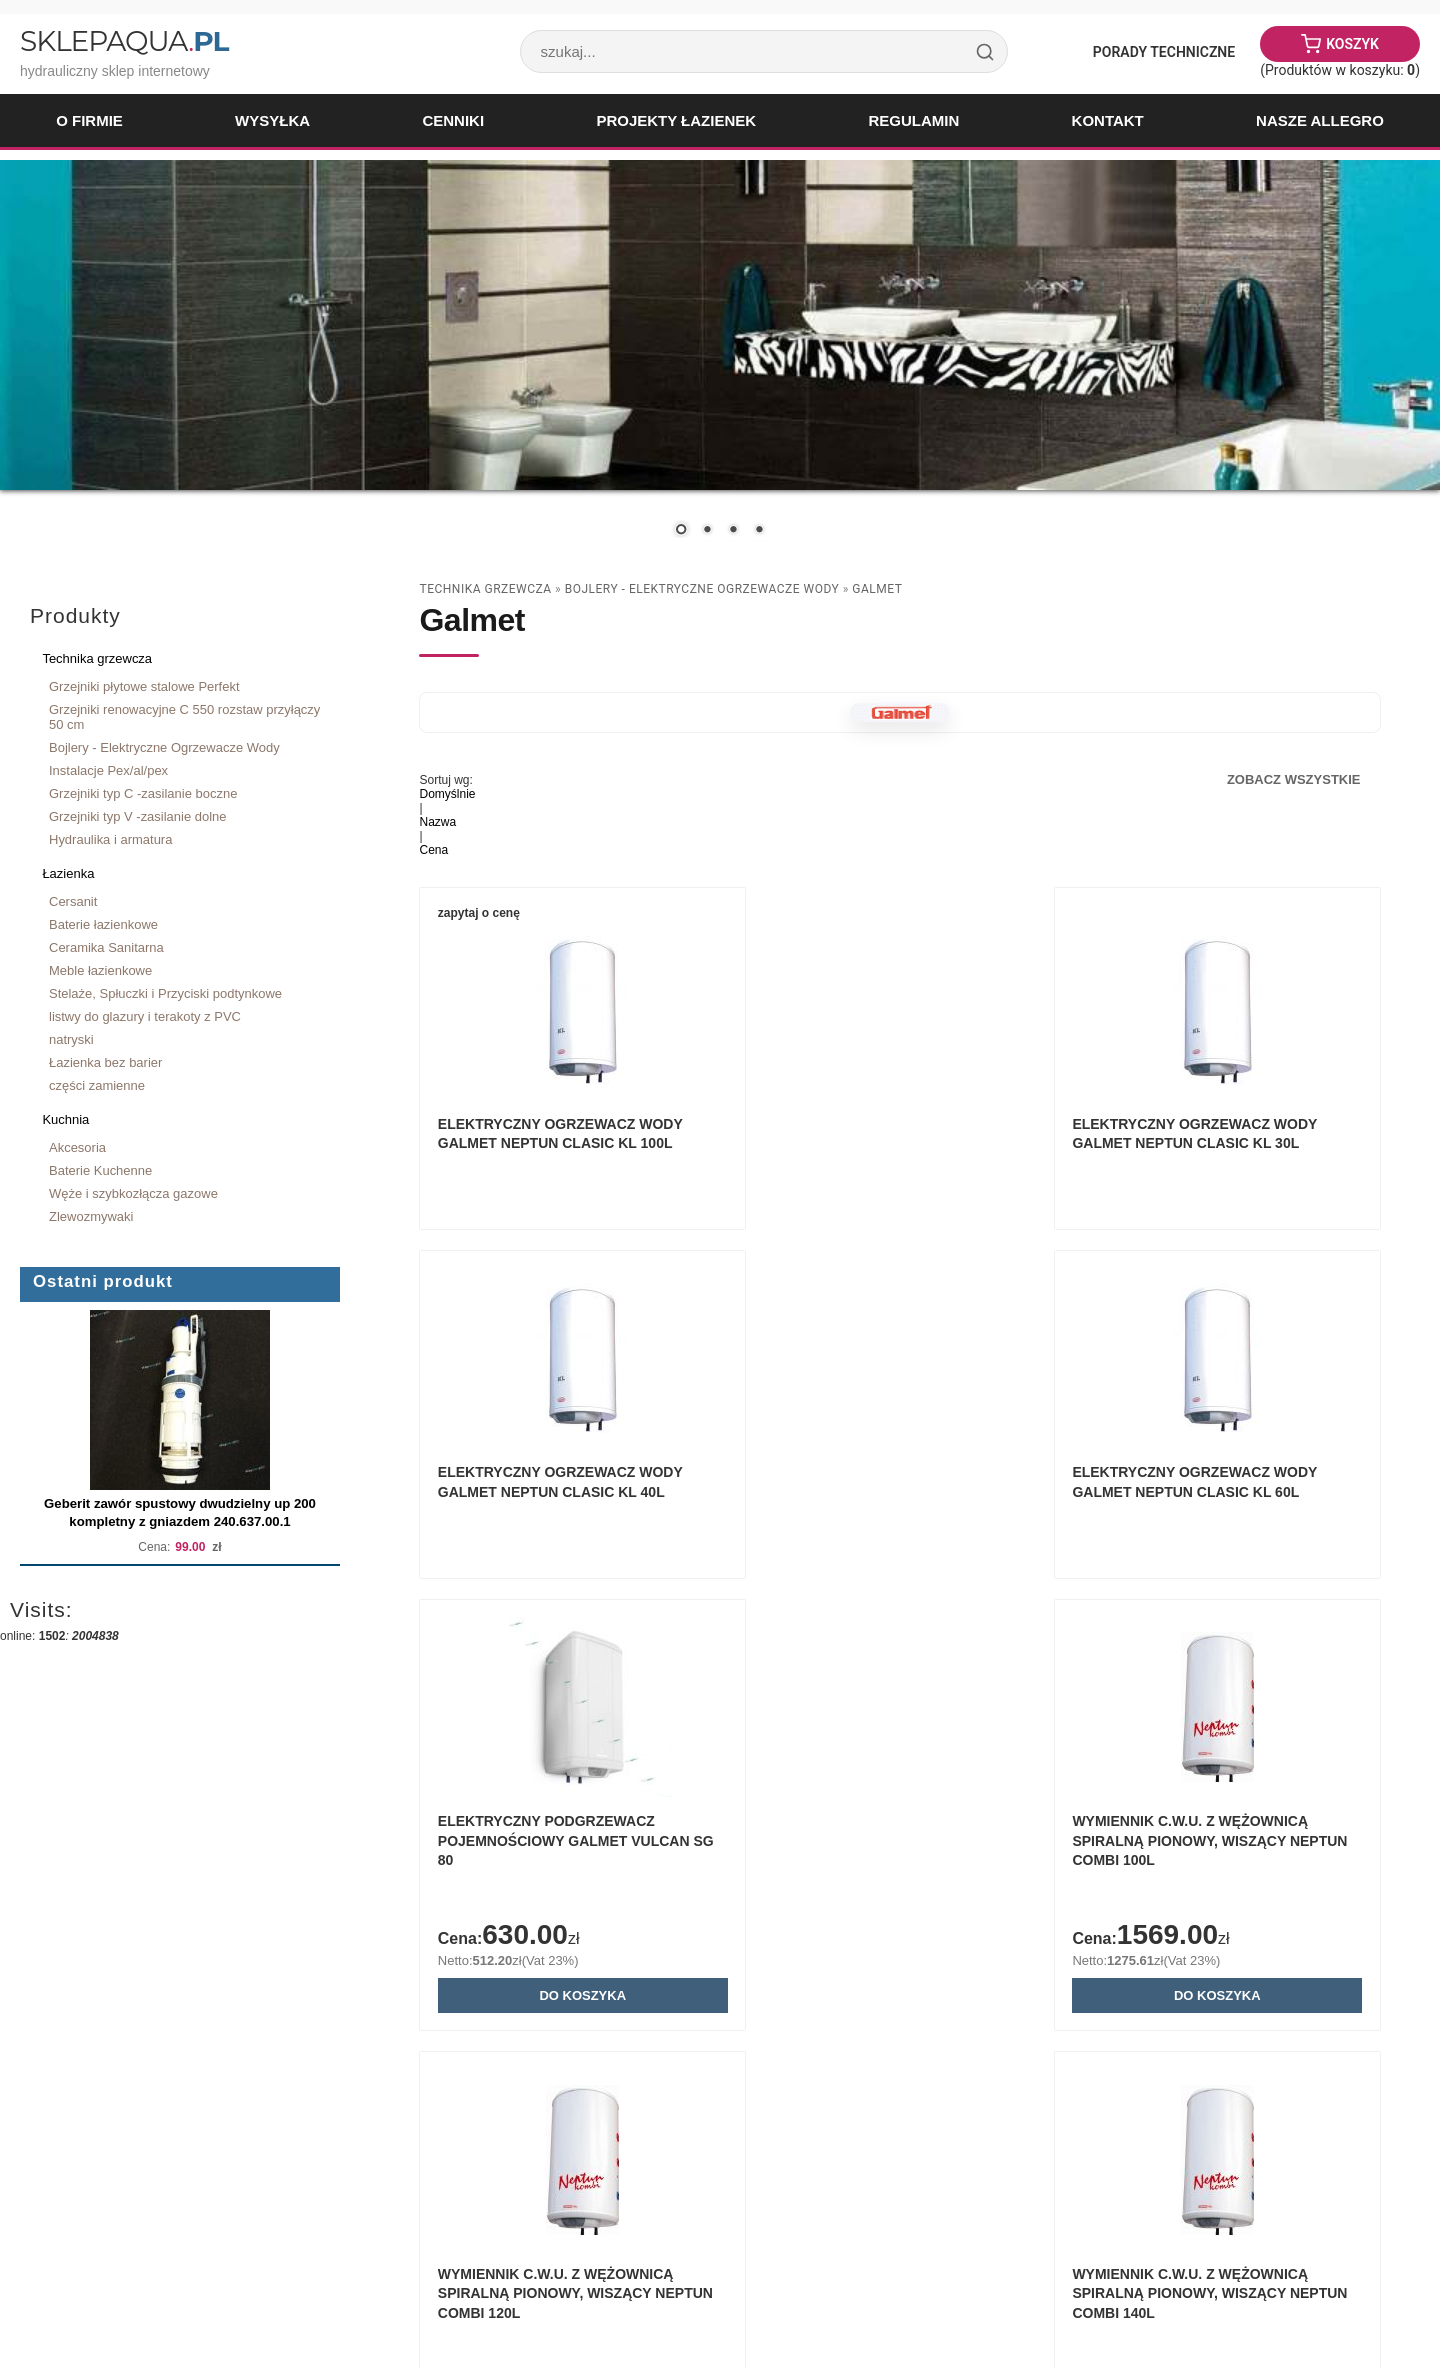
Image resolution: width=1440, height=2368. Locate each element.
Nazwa (437, 822)
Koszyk (1352, 44)
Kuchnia (65, 1119)
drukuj (1375, 2231)
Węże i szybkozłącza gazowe (133, 1193)
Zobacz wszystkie (1294, 779)
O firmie (89, 120)
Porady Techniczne (1164, 52)
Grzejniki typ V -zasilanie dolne (138, 816)
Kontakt (1108, 120)
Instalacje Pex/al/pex (108, 770)
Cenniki (453, 120)
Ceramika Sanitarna (106, 947)
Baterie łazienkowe (103, 924)
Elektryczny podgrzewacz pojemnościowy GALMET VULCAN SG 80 (885, 1499)
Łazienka (68, 873)
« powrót (1315, 2231)
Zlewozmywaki (91, 1216)
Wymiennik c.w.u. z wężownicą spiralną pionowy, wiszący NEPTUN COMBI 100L (1231, 1499)
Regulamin (913, 120)
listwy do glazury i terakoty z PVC (145, 1016)
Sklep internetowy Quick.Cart (1193, 2297)
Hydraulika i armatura (110, 839)
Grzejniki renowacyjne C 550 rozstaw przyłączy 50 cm (184, 717)
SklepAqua (124, 41)
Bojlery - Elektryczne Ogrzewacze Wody (164, 747)
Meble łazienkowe (100, 970)
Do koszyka (900, 1654)
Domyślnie (447, 794)
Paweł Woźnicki (175, 2297)
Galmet (877, 589)
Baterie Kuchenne (100, 1170)
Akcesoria (77, 1147)
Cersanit (73, 901)
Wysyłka (272, 120)
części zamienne (97, 1085)
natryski (71, 1039)
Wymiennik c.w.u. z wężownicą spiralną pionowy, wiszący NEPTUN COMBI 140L (895, 1957)
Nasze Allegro (1320, 120)
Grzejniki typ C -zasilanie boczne (143, 793)
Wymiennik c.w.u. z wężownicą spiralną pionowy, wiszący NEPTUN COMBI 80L (1231, 1957)
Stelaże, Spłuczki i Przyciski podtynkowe (165, 993)
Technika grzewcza (97, 658)
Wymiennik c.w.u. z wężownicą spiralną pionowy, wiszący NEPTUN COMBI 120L (558, 1957)
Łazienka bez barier (105, 1062)
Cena (433, 850)
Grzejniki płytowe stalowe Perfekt (144, 686)
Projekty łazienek (676, 120)
